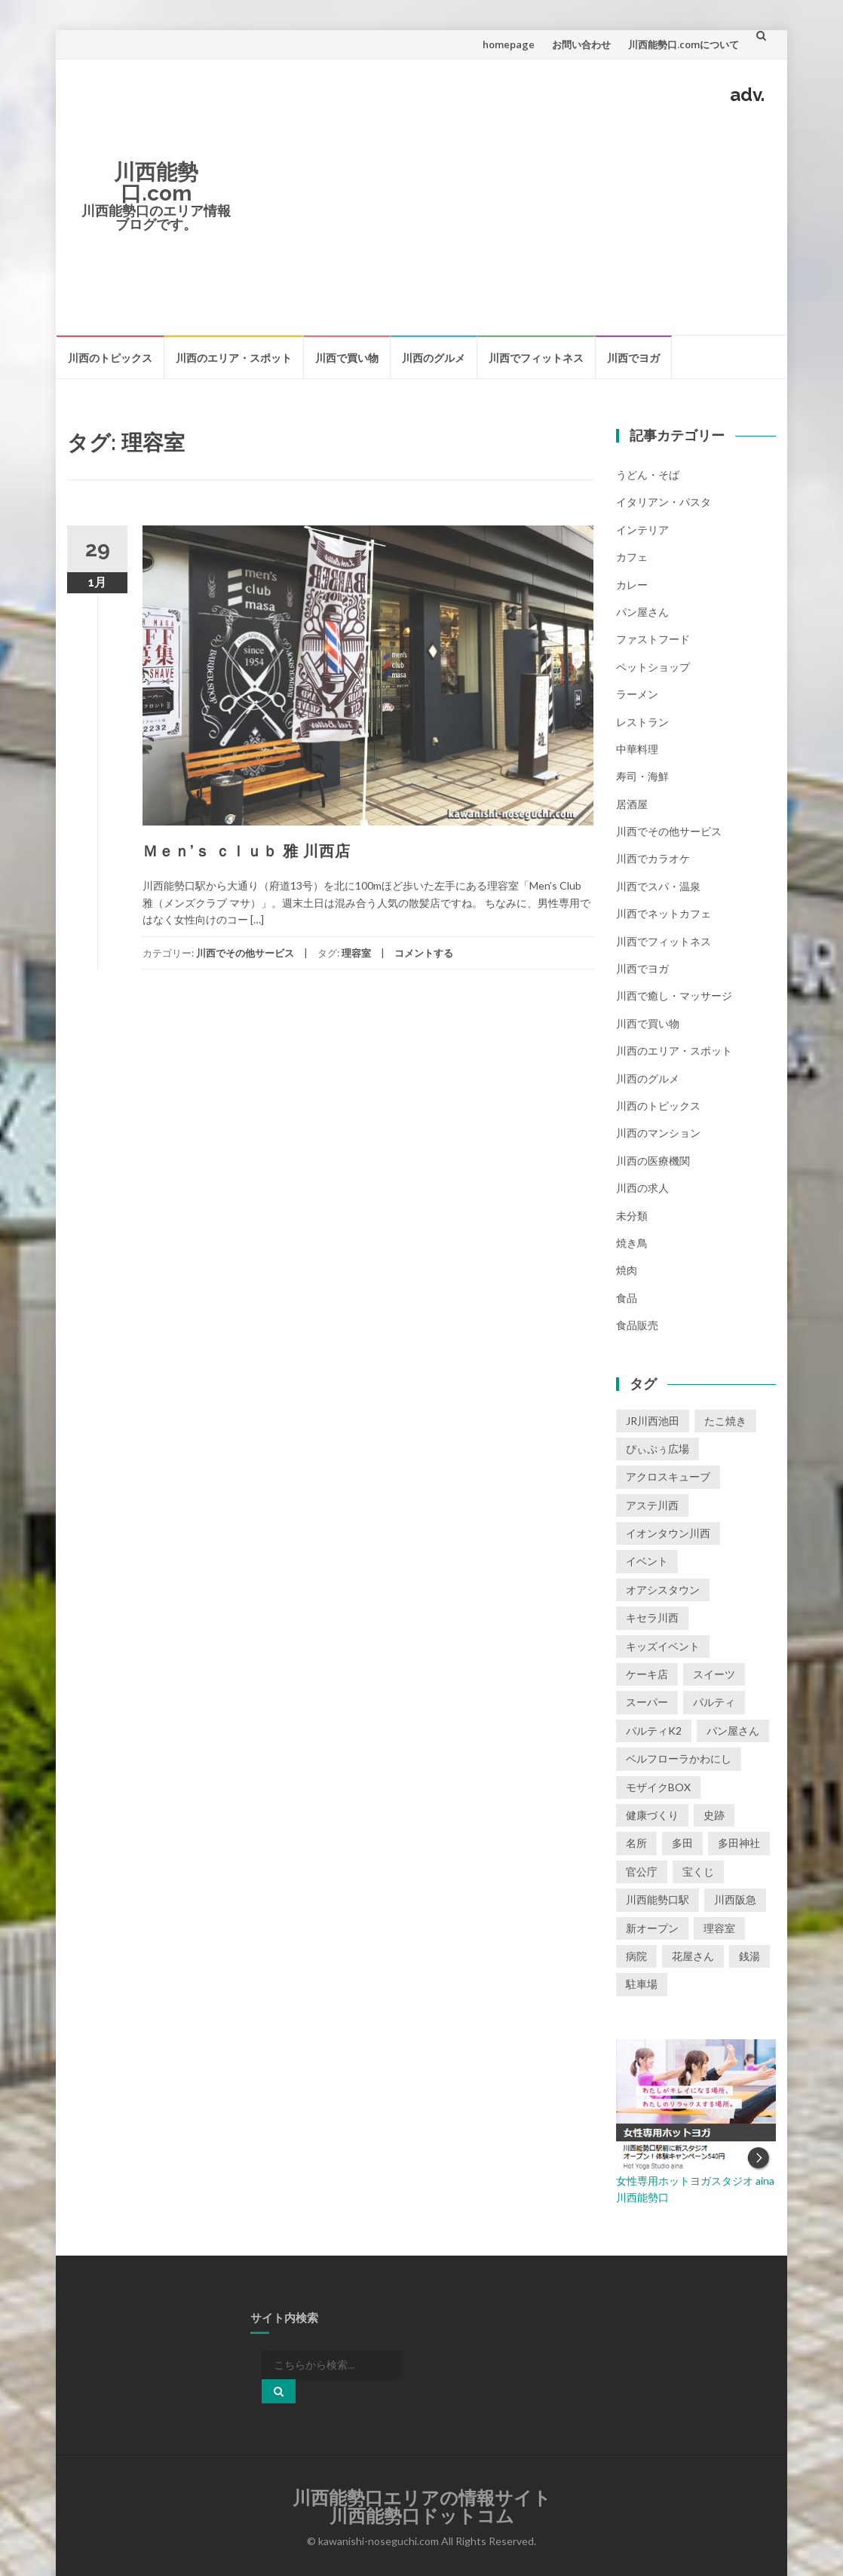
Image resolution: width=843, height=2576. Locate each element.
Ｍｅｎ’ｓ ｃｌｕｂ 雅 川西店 (247, 851)
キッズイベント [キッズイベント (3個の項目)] (663, 1646)
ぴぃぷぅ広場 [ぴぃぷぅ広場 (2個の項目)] (657, 1448)
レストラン (642, 721)
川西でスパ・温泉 (658, 886)
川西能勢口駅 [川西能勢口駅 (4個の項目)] (657, 1899)
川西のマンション (658, 1132)
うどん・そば (647, 474)
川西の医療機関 (653, 1160)
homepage (509, 44)
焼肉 (626, 1269)
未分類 (632, 1215)
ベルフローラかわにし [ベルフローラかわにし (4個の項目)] (678, 1758)
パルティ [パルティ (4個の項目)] (714, 1701)
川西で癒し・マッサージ (674, 995)
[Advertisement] (510, 217)
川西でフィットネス (536, 358)
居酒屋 (632, 804)
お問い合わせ (581, 44)
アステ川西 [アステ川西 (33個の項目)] (652, 1505)
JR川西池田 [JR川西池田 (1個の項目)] (652, 1420)
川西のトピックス (110, 358)
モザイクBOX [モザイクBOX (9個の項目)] (658, 1787)
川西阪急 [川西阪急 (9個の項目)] (735, 1899)
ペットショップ (653, 666)
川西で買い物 (347, 358)
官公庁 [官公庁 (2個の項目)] (642, 1871)
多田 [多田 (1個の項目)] (682, 1842)
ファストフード (653, 639)
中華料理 (637, 749)
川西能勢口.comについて (683, 44)
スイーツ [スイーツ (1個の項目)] (714, 1674)
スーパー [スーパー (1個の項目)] (647, 1701)
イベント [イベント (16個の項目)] (647, 1560)
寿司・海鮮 (642, 776)
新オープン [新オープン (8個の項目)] (652, 1928)
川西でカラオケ (653, 858)
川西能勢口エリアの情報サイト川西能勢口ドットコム (422, 2507)
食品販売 (637, 1325)
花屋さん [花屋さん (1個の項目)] (693, 1956)
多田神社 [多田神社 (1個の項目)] (739, 1842)
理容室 (356, 953)
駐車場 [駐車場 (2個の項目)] (642, 1983)
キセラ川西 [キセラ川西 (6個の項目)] (652, 1617)
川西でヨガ (633, 358)
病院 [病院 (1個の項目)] (636, 1956)
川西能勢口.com (156, 183)
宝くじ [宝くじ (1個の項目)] (698, 1871)
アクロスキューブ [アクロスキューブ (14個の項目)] (668, 1476)
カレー (632, 584)
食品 (626, 1297)
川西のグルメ (433, 358)
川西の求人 (642, 1187)
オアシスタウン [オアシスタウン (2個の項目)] (663, 1589)
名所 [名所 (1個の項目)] (636, 1842)
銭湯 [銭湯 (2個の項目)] (749, 1956)
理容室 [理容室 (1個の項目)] (719, 1928)
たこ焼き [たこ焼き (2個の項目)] (725, 1420)
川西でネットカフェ (663, 913)
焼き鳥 (632, 1242)
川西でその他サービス (245, 953)
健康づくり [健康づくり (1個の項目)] (652, 1815)
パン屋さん (642, 611)
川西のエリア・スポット (234, 358)
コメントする (423, 953)
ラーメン (637, 694)
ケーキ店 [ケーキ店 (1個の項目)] (647, 1674)
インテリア (642, 529)
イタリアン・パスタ (663, 501)
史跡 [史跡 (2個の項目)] (714, 1815)
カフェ (632, 556)
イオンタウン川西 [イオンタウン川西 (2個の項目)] (668, 1533)
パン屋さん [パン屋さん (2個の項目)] (733, 1730)
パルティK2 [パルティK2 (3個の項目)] (654, 1730)
